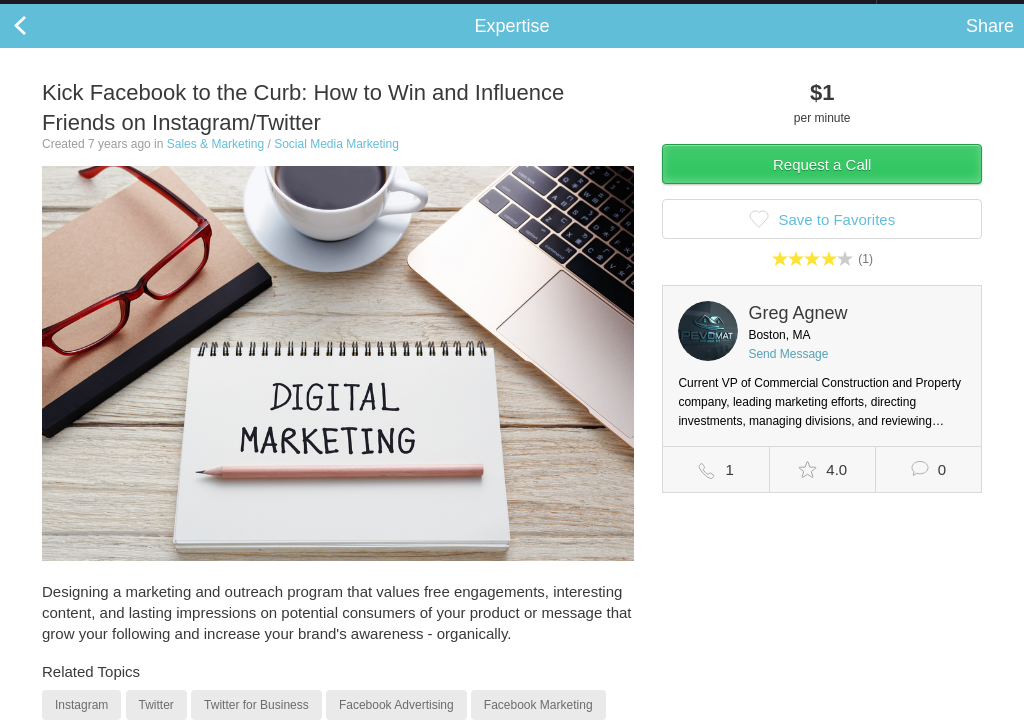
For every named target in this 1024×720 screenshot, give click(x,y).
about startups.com (947, 13)
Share (990, 46)
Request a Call (822, 184)
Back (40, 46)
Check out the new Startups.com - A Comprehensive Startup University (659, 13)
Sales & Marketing (215, 164)
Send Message (788, 374)
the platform (104, 11)
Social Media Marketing (336, 164)
